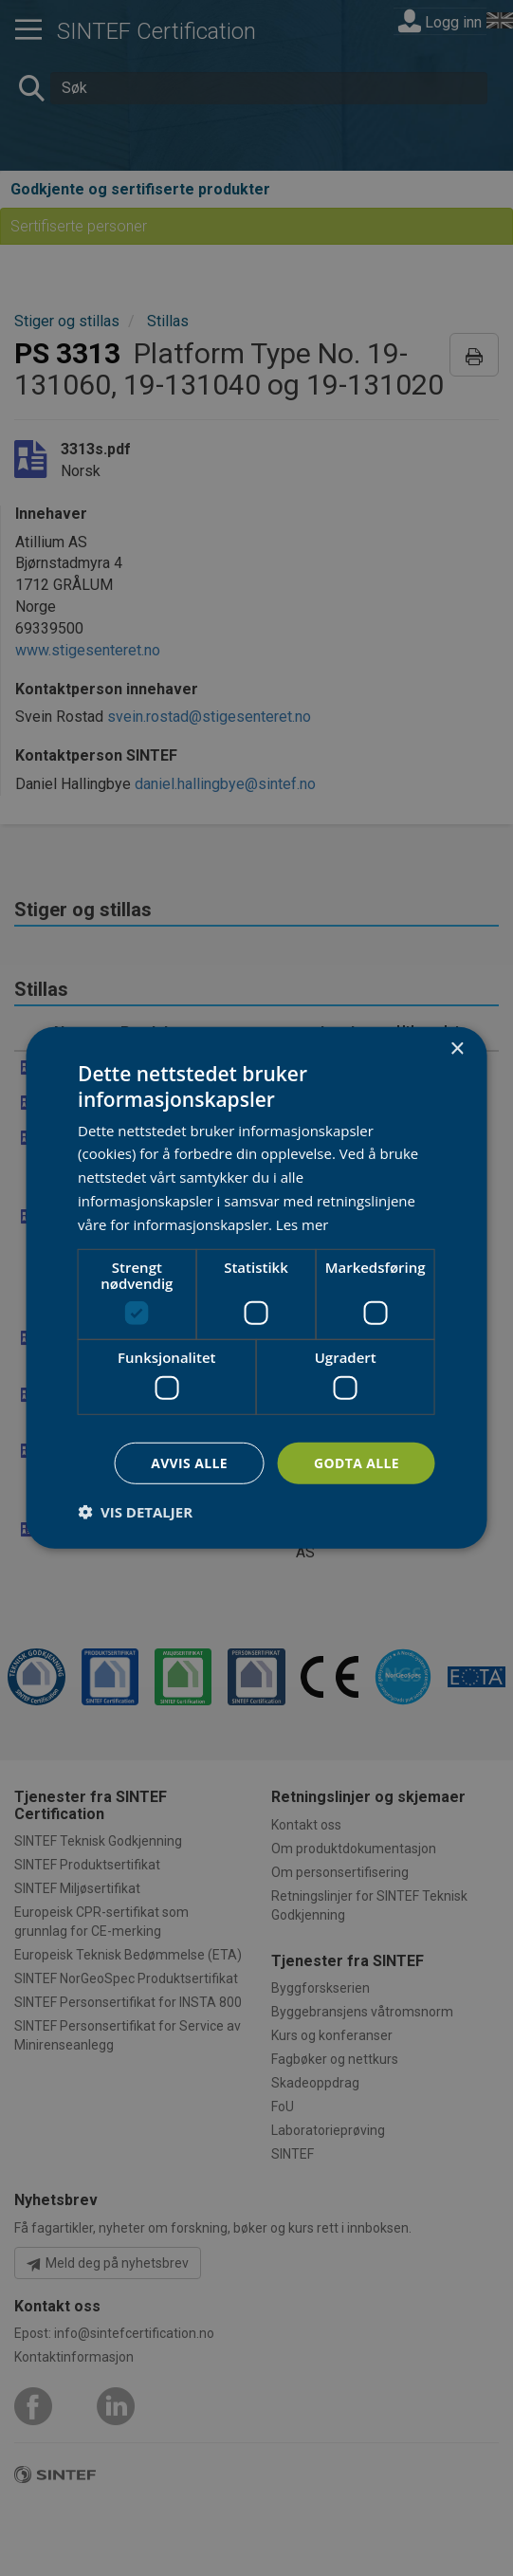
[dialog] (256, 1288)
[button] (135, 1511)
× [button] (456, 1049)
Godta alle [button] (356, 1463)
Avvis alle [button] (188, 1463)
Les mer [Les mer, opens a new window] (302, 1223)
